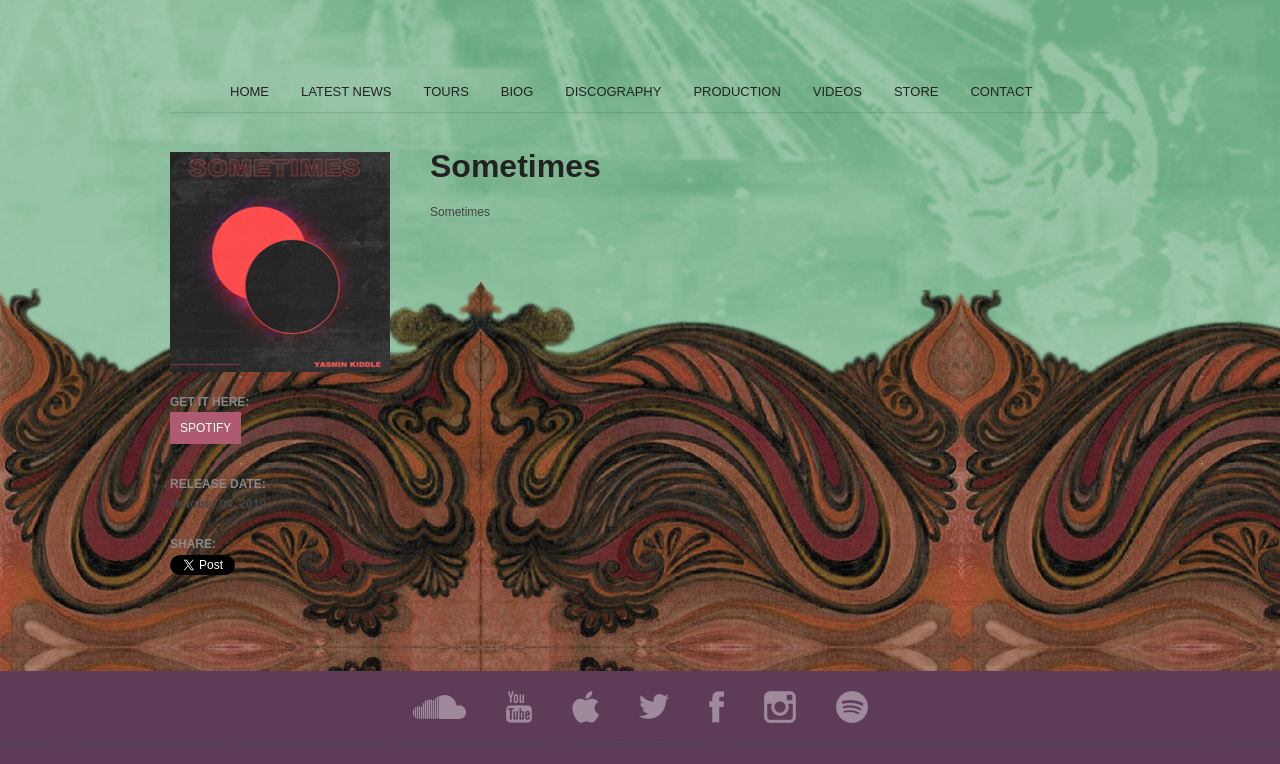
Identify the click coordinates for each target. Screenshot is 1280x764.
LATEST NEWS (346, 91)
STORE (916, 91)
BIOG (517, 91)
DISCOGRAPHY (613, 91)
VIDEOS (837, 91)
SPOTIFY (205, 428)
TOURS (446, 91)
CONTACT (1001, 91)
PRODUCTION (736, 91)
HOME (249, 91)
